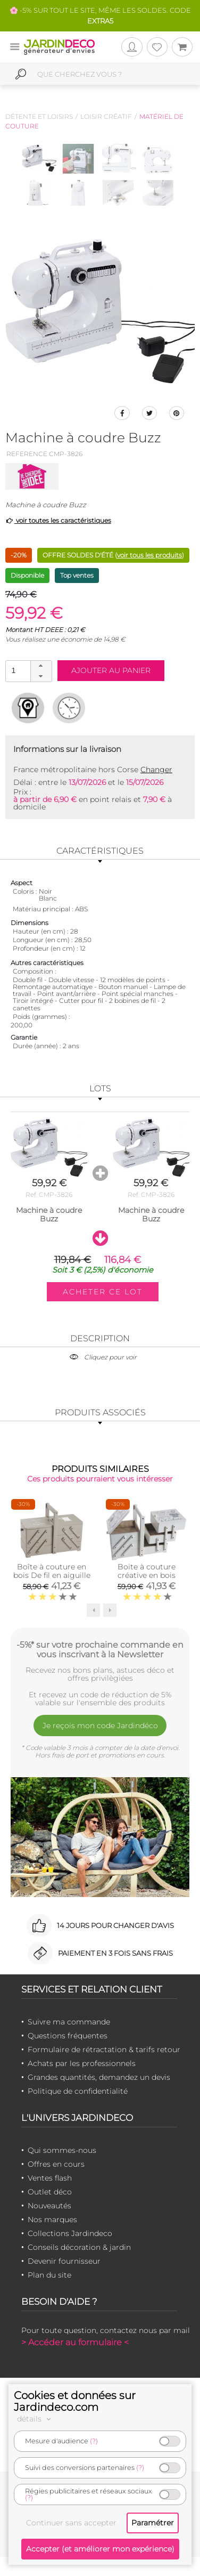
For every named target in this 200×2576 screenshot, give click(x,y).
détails (35, 2419)
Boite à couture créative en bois (147, 1571)
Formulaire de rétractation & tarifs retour (104, 2049)
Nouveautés (49, 2205)
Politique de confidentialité (78, 2091)
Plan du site (49, 2275)
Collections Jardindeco (70, 2233)
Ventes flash (50, 2178)
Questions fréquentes (67, 2035)
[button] (41, 666)
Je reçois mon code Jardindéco (100, 1725)
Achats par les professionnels (82, 2063)
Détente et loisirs (39, 116)
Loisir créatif (106, 116)
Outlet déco (50, 2192)
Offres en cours (56, 2164)
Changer (156, 769)
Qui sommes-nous (62, 2150)
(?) (94, 2441)
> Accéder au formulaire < (75, 2342)
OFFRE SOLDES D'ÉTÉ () (113, 555)
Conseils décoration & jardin (79, 2247)
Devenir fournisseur (64, 2261)
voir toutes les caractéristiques (58, 520)
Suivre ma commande (69, 2022)
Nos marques (52, 2219)
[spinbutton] (27, 671)
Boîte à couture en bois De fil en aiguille (51, 1571)
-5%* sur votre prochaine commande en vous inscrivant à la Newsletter (100, 1649)
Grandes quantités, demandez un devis (99, 2077)
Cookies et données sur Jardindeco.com (75, 2401)
